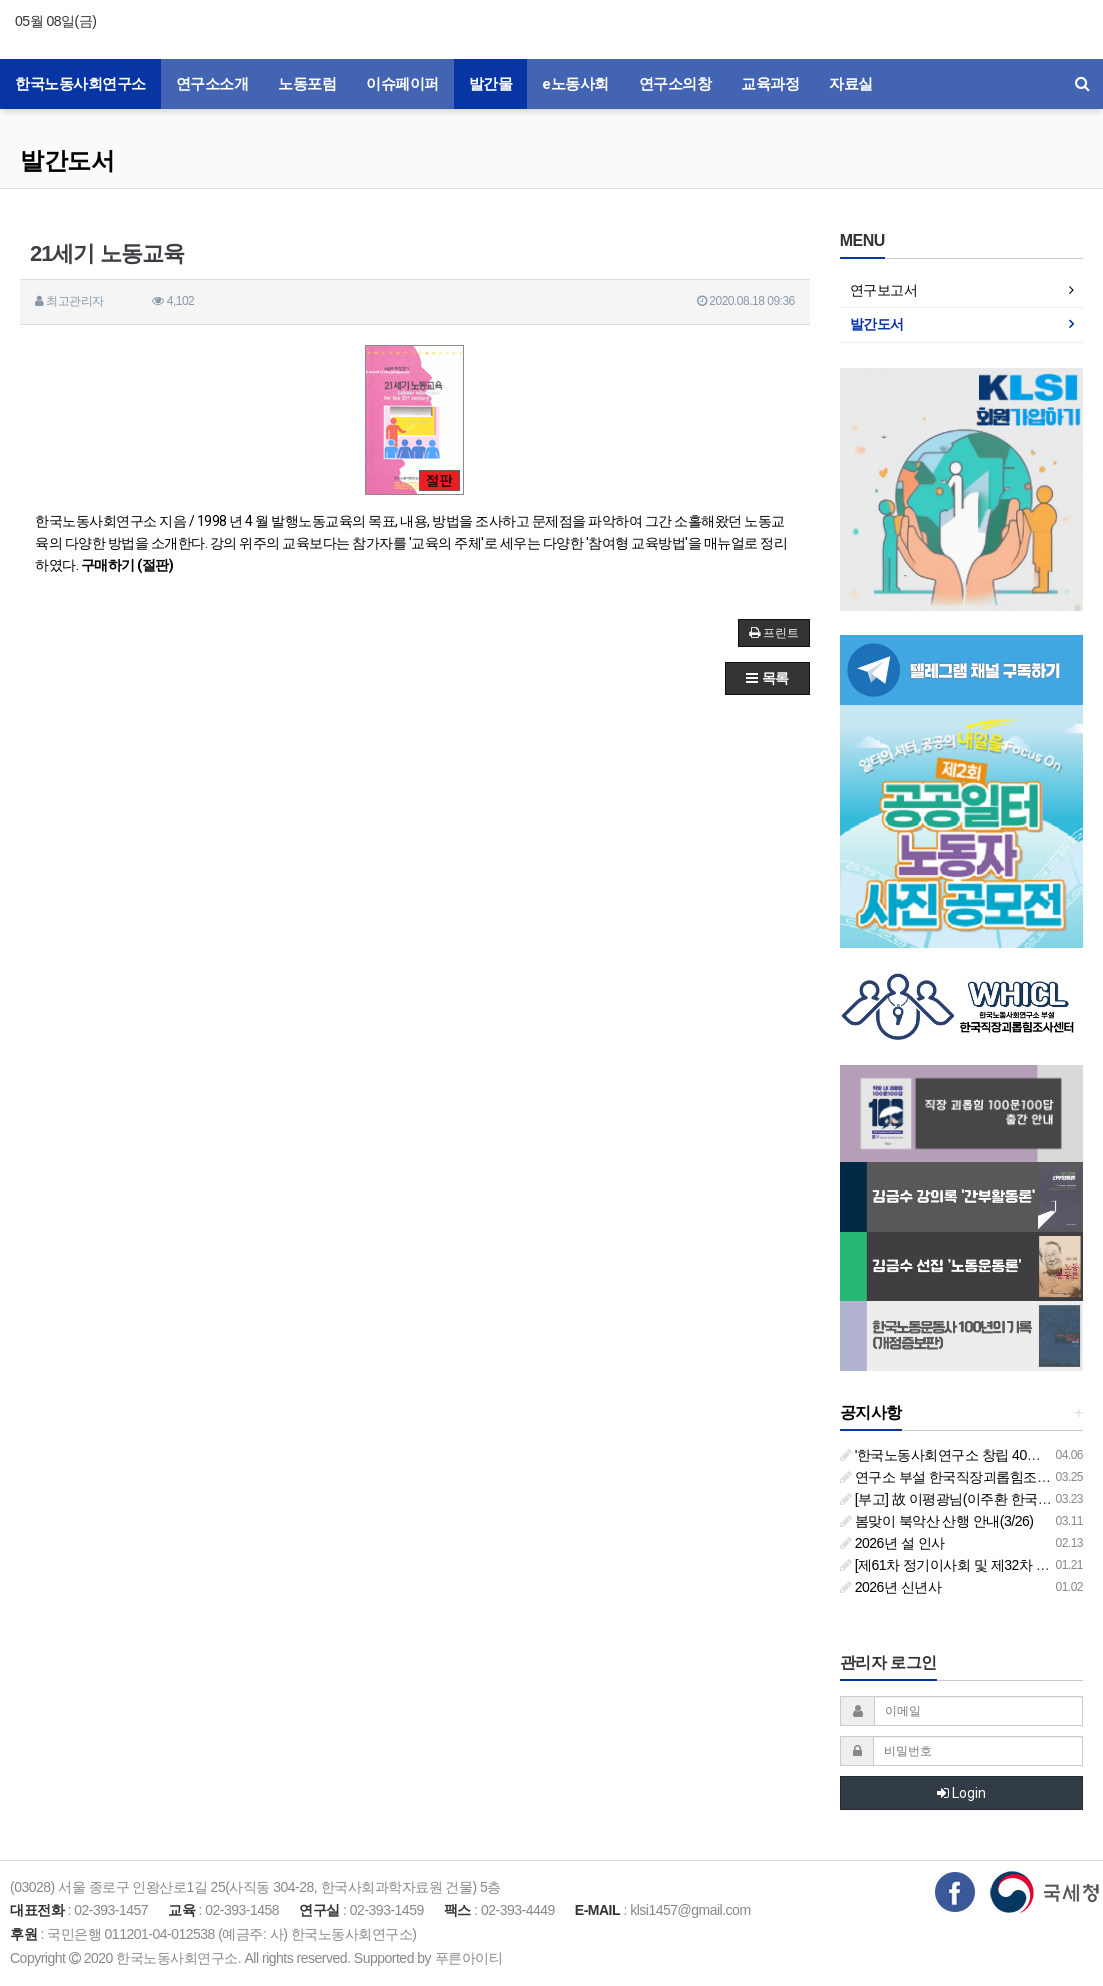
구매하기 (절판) (127, 565)
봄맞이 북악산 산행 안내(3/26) (937, 1521)
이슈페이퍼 (402, 84)
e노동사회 (575, 84)
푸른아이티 (469, 1958)
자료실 (851, 84)
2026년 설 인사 (892, 1543)
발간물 (491, 84)
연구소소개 (212, 84)
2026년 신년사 (890, 1587)
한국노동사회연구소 (80, 84)
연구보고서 (884, 290)
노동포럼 (307, 84)
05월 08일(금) (55, 21)
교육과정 (770, 84)
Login (961, 1793)
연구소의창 (675, 84)
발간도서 (67, 160)
